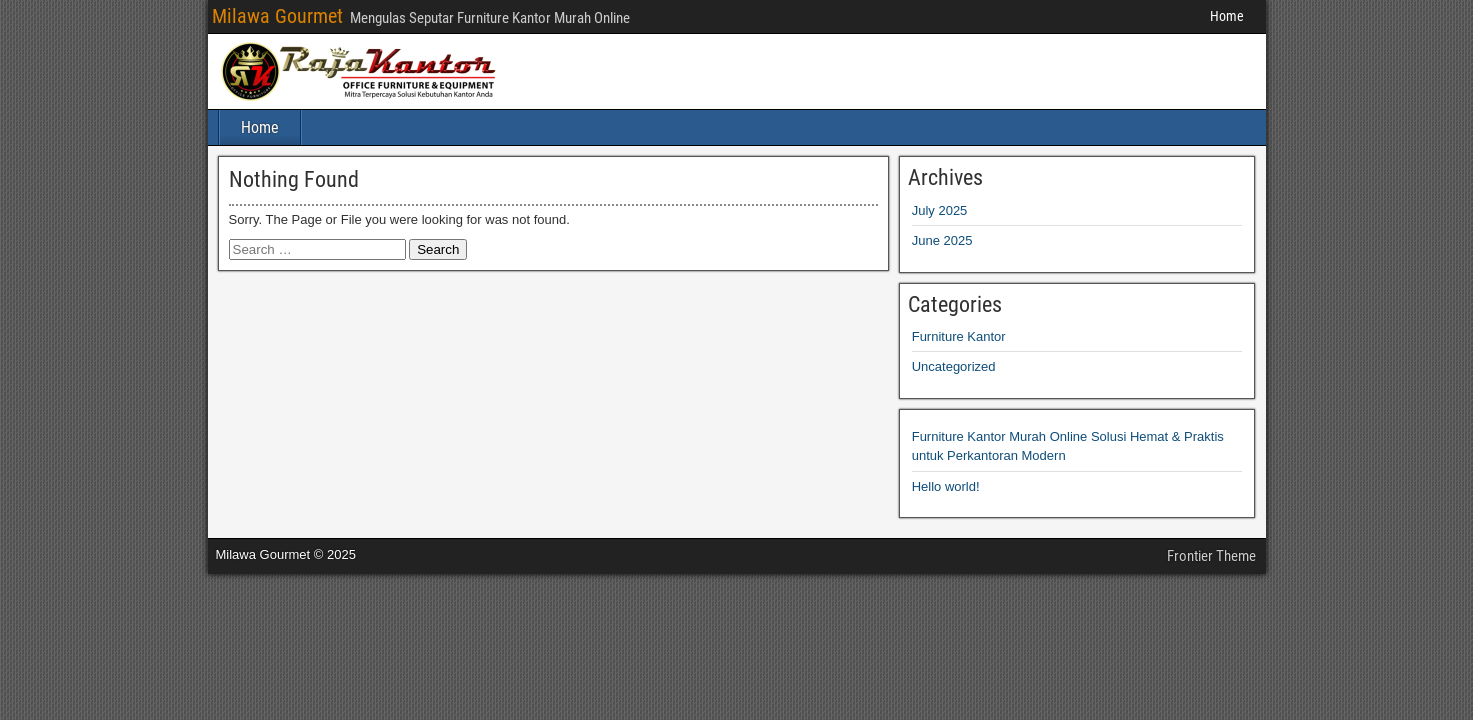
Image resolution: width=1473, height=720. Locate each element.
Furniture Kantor (959, 336)
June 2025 (942, 240)
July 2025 (940, 210)
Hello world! (946, 486)
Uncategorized (954, 366)
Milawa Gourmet (277, 16)
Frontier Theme (1211, 556)
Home (1227, 16)
